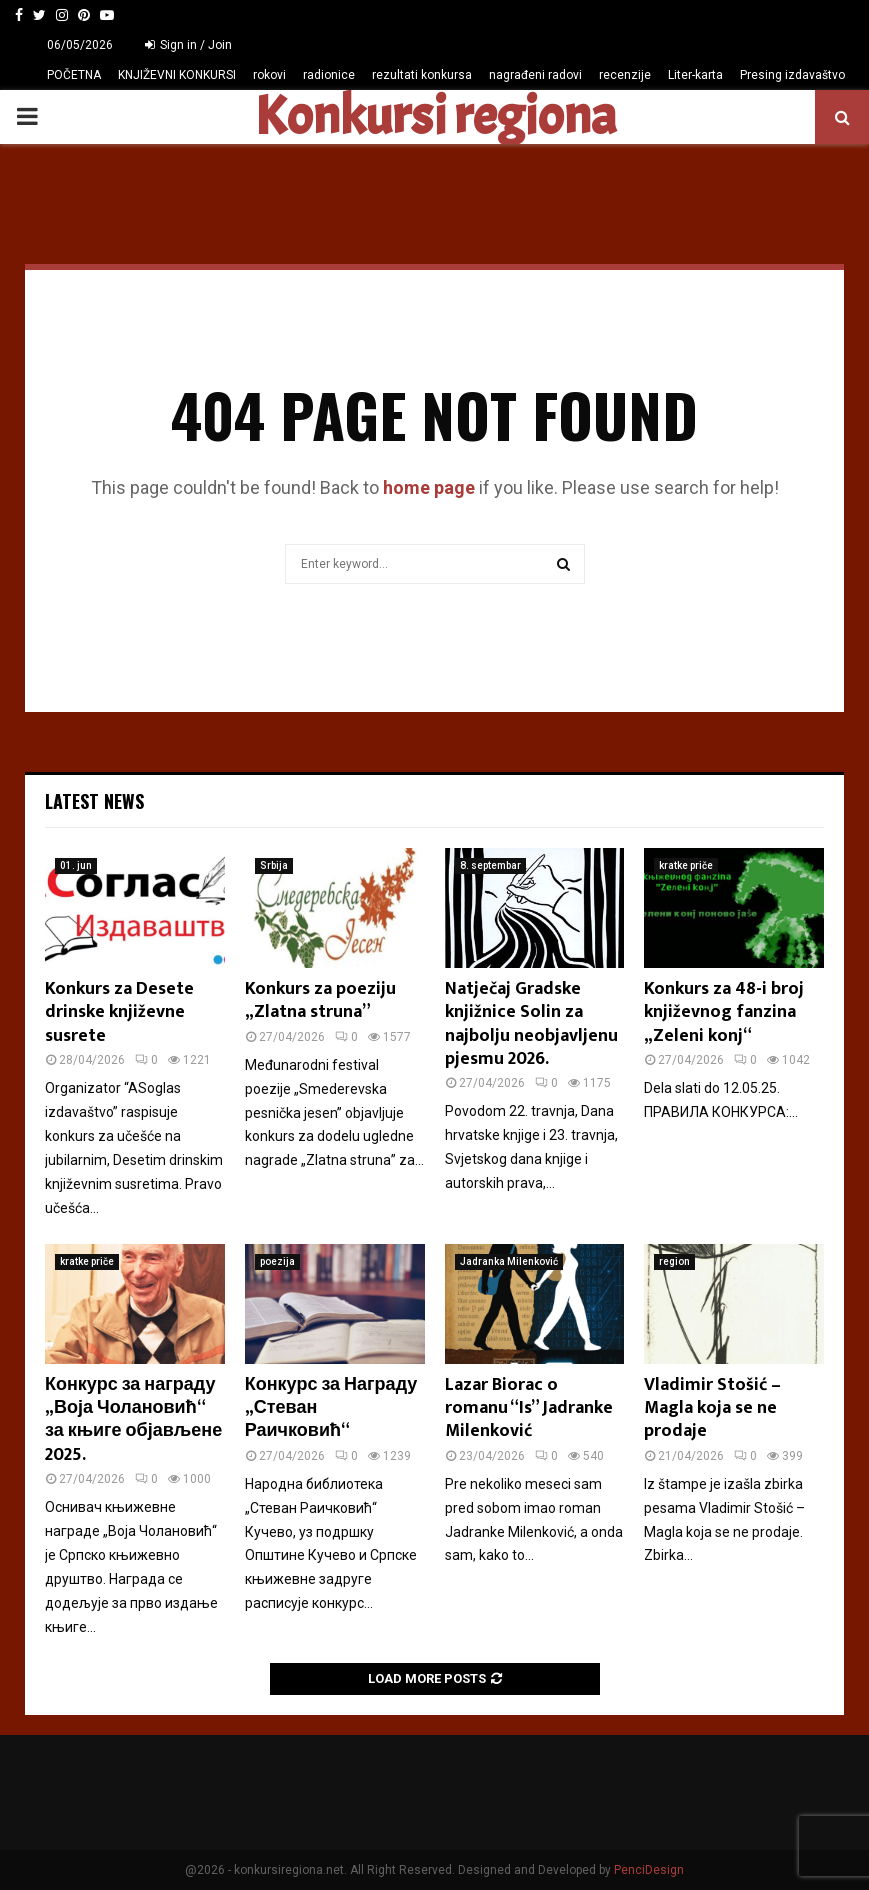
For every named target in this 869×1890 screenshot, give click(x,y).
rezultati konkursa (422, 75)
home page (429, 487)
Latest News (94, 801)
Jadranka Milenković (509, 1261)
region (674, 1261)
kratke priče (686, 865)
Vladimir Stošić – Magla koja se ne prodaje (712, 1408)
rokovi (269, 75)
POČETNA (74, 75)
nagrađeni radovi (535, 75)
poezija (277, 1261)
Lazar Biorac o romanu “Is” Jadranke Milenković (529, 1408)
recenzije (625, 75)
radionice (329, 75)
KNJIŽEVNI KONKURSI (177, 75)
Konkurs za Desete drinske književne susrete (119, 1012)
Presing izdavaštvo (792, 75)
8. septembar (490, 865)
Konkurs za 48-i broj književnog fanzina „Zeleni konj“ (724, 1012)
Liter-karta (695, 75)
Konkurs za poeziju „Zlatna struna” (320, 1000)
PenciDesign (649, 1870)
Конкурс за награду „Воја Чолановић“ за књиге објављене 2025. (133, 1420)
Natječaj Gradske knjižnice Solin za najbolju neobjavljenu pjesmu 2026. (531, 1024)
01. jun (76, 865)
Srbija (274, 865)
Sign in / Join (188, 45)
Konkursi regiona (435, 117)
